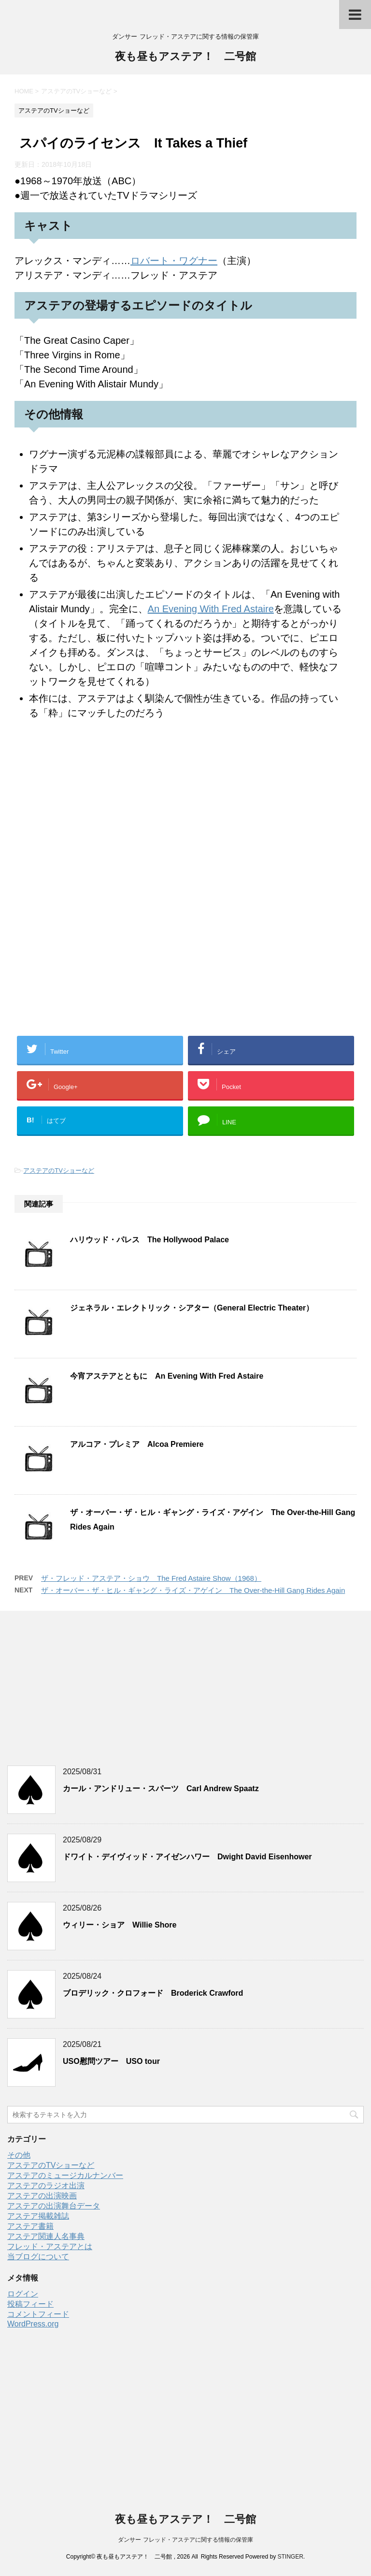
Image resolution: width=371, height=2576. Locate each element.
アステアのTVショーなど (58, 1170)
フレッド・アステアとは (49, 2246)
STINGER (290, 2556)
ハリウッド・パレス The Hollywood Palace (149, 1240)
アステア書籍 (30, 2226)
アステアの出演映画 (42, 2196)
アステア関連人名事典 (46, 2236)
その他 (18, 2155)
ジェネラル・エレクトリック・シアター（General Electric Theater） (192, 1308)
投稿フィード (30, 2304)
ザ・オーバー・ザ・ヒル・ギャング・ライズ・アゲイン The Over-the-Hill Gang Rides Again (193, 1590)
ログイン (22, 2294)
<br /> (43, 793)
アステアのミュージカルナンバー (65, 2175)
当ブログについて (38, 2256)
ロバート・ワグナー (173, 260)
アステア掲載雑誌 (38, 2216)
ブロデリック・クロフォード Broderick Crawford (153, 1993)
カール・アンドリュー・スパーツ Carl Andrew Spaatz (161, 1788)
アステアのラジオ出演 (46, 2185)
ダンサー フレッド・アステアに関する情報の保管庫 (185, 2539)
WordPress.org (32, 2324)
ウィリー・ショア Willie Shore (119, 1925)
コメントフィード (38, 2314)
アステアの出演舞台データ (53, 2206)
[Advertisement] (185, 956)
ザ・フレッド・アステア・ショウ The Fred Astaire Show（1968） (151, 1578)
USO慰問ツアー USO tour (111, 2061)
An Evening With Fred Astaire (211, 609)
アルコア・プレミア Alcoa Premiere (137, 1444)
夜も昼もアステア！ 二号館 (185, 57)
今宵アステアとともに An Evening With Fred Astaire (166, 1376)
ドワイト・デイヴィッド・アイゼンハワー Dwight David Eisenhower (187, 1857)
